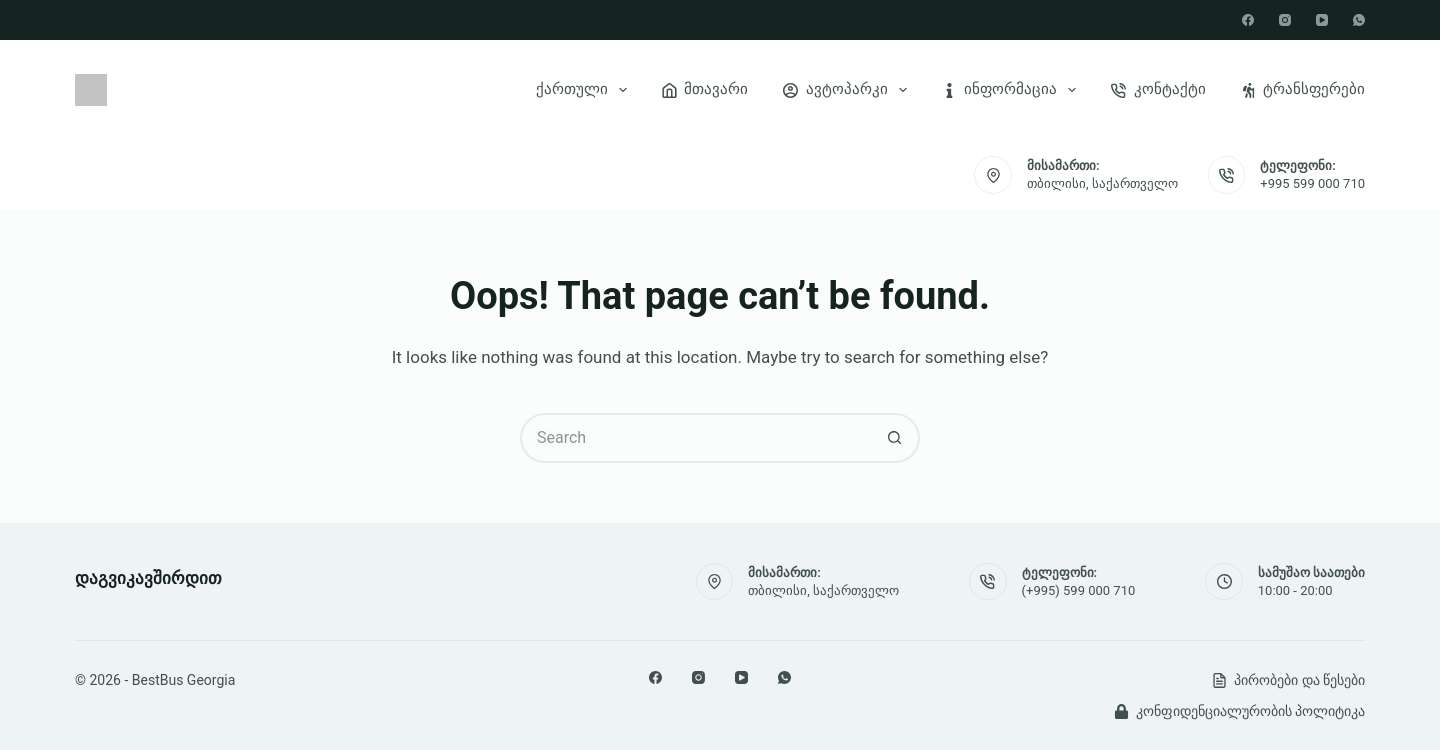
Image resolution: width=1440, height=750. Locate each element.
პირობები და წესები (1288, 680)
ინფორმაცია (1013, 90)
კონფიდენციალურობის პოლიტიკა (1239, 711)
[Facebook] (1248, 20)
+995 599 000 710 (1312, 183)
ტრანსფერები (1303, 89)
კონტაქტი (1158, 89)
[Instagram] (1285, 20)
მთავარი (705, 89)
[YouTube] (1322, 20)
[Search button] (895, 438)
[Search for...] (695, 438)
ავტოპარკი (849, 90)
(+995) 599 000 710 (1079, 590)
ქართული (585, 90)
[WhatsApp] (1359, 20)
